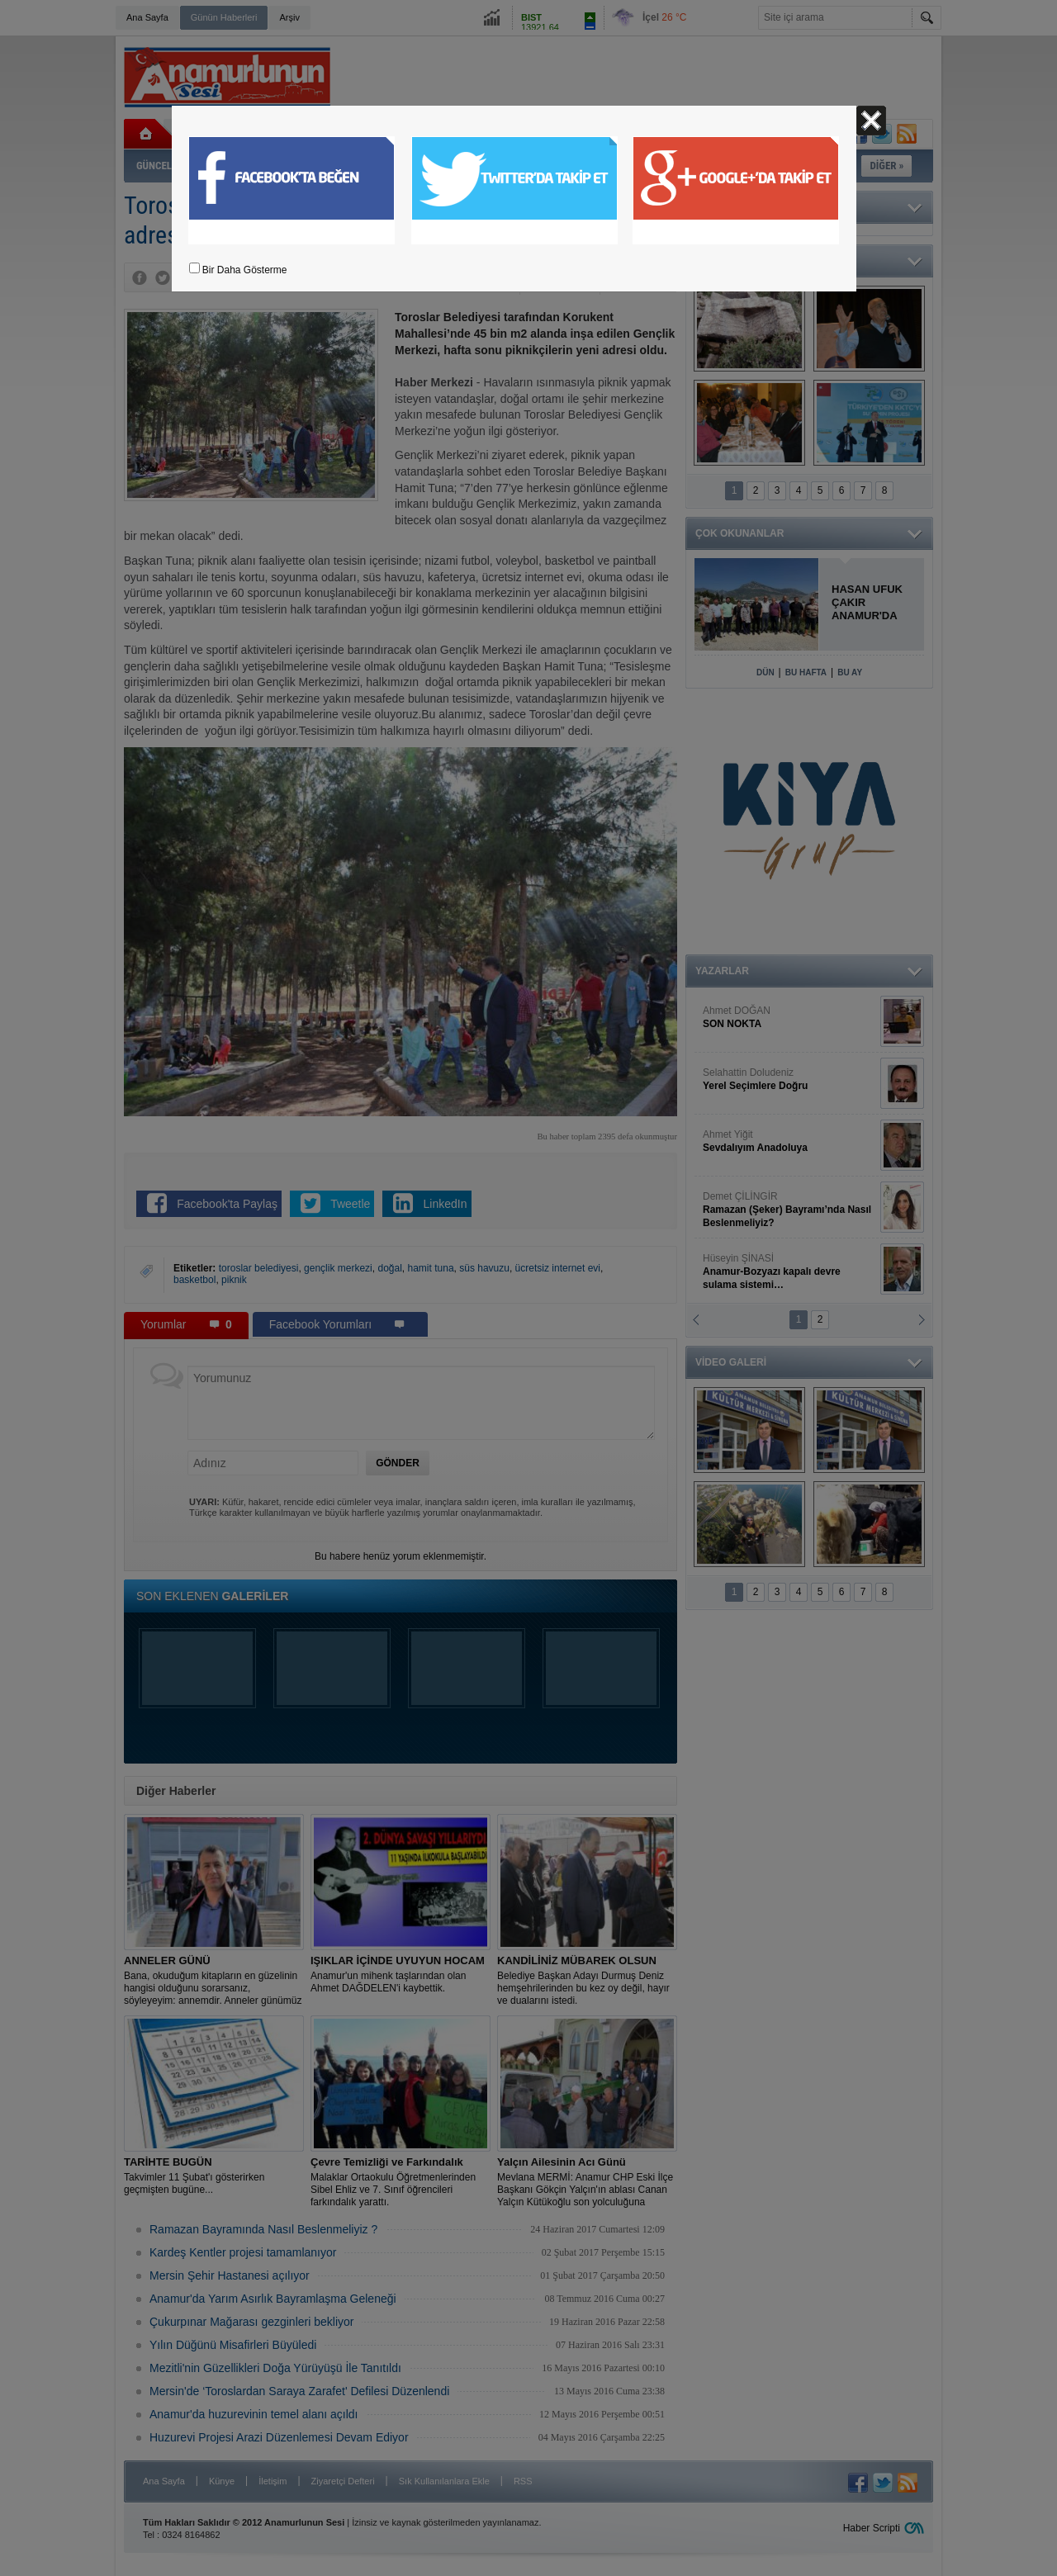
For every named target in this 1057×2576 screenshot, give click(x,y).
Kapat (871, 120)
